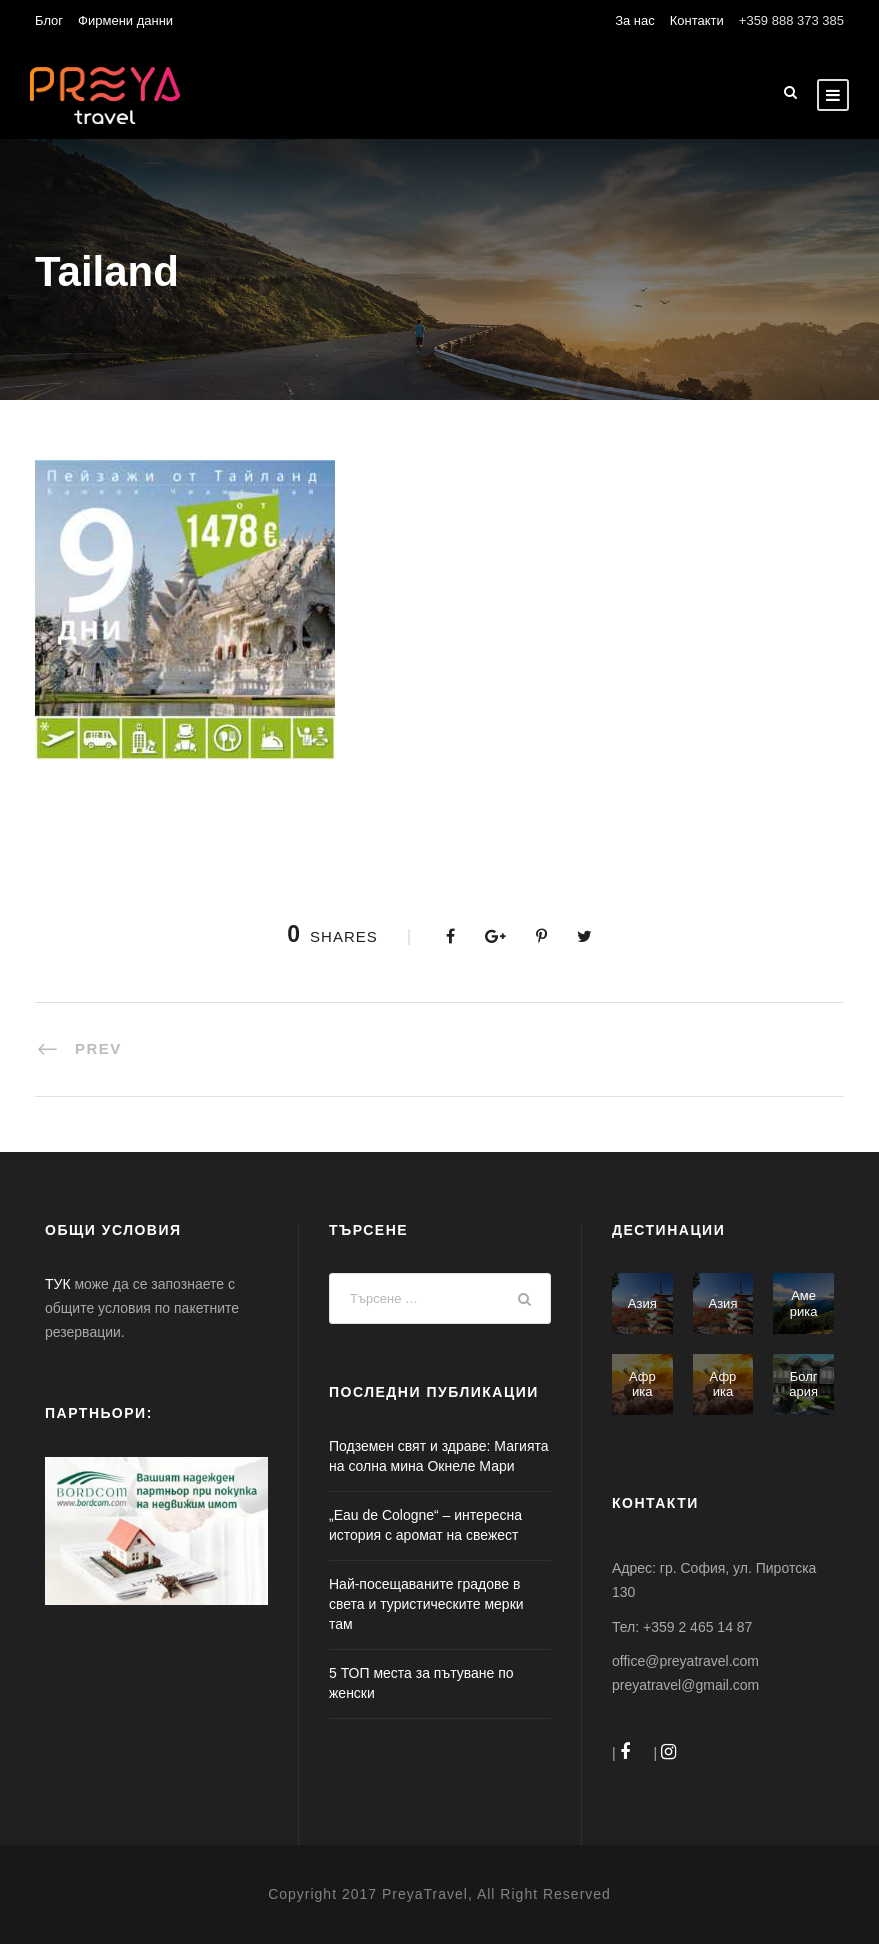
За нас (635, 20)
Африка (642, 1384)
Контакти (697, 20)
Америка (804, 1303)
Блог (49, 20)
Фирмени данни (125, 20)
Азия (642, 1303)
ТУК (58, 1284)
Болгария (803, 1384)
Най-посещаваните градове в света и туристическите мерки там (426, 1604)
